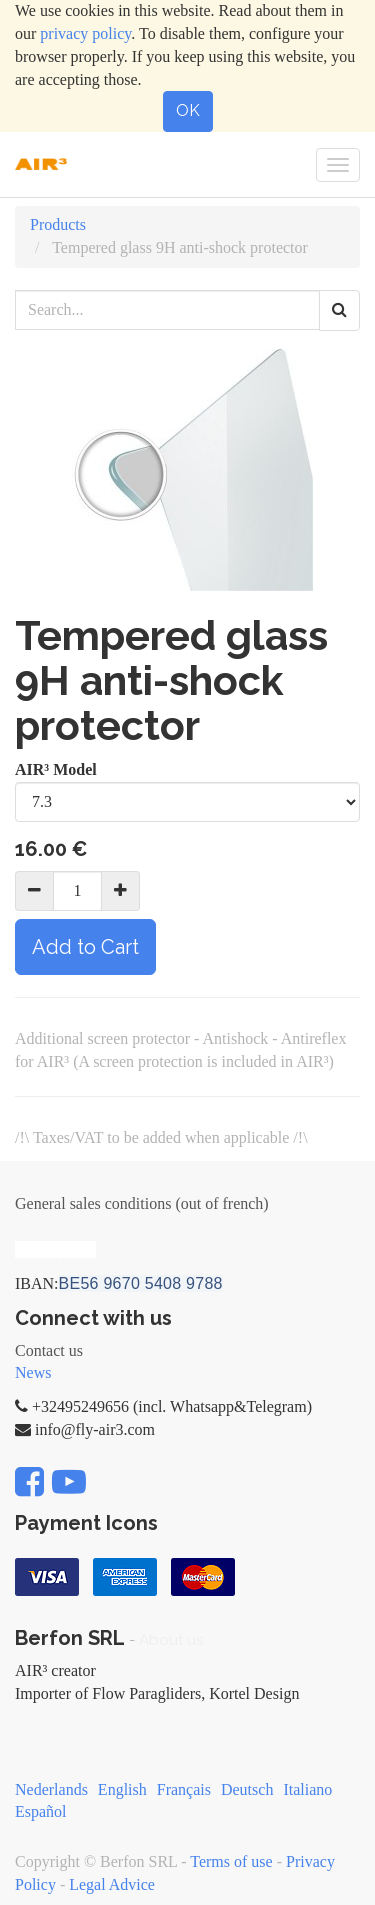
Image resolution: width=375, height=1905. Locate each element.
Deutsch (247, 1789)
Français (184, 1789)
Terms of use (231, 1861)
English (122, 1789)
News (33, 1372)
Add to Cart (85, 947)
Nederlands (51, 1789)
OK (188, 110)
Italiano (307, 1789)
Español (41, 1811)
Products (58, 224)
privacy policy (85, 33)
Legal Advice (112, 1884)
